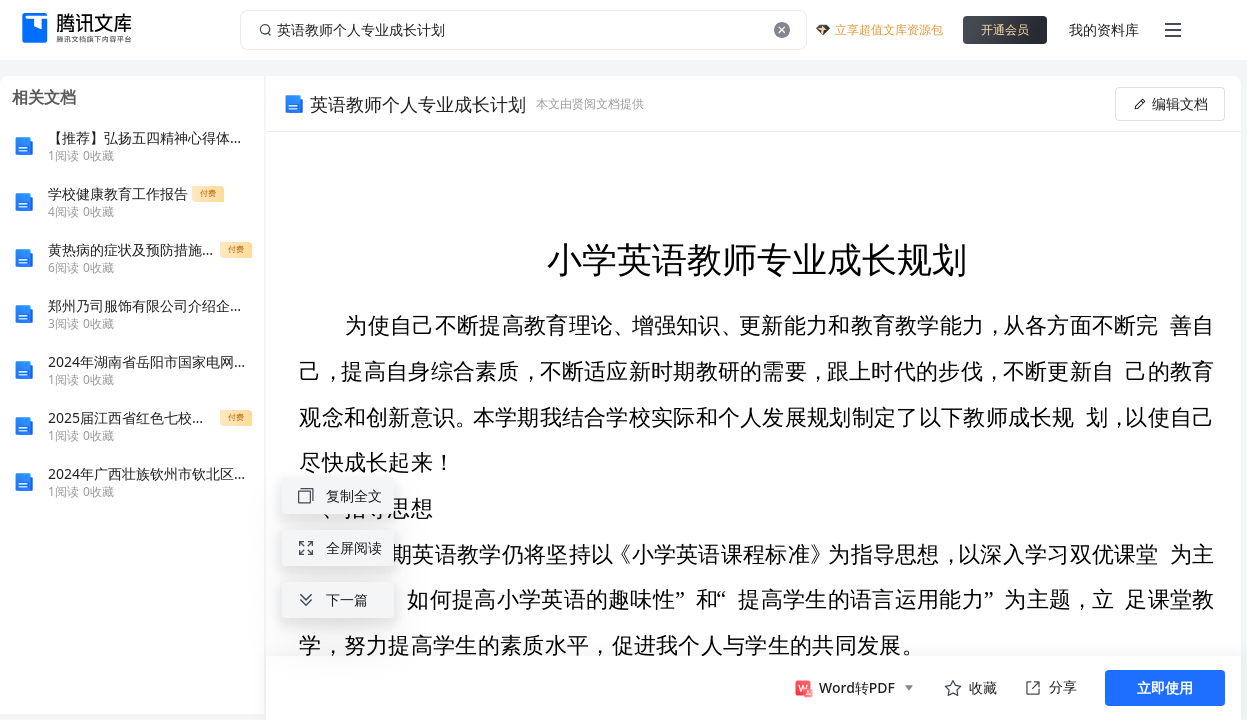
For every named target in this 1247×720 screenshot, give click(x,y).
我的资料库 (1104, 29)
